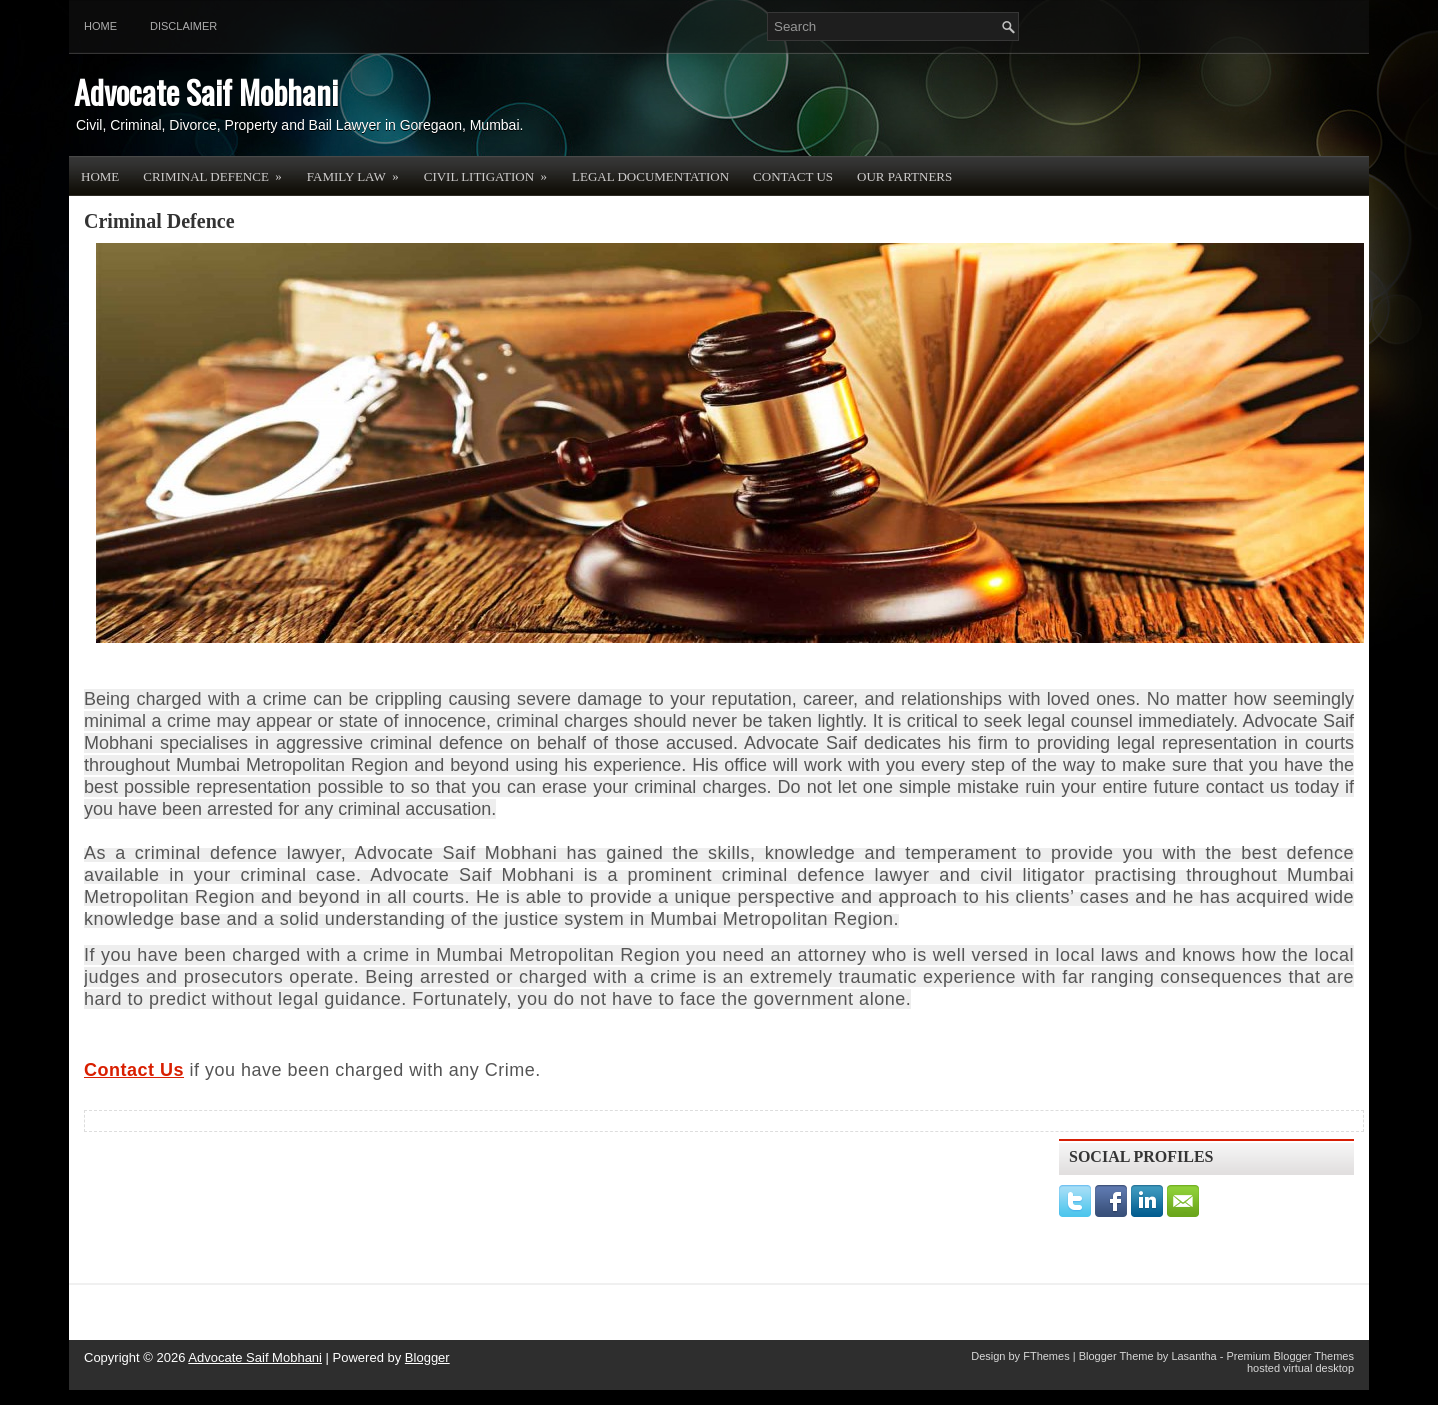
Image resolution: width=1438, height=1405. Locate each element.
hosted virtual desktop (1300, 1368)
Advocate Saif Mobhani (206, 91)
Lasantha (1193, 1356)
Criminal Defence (219, 170)
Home (100, 26)
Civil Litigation (492, 170)
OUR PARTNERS (904, 176)
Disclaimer (183, 26)
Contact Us (793, 176)
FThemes (1046, 1356)
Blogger (427, 1357)
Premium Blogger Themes (1290, 1356)
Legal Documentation (650, 176)
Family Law (359, 170)
